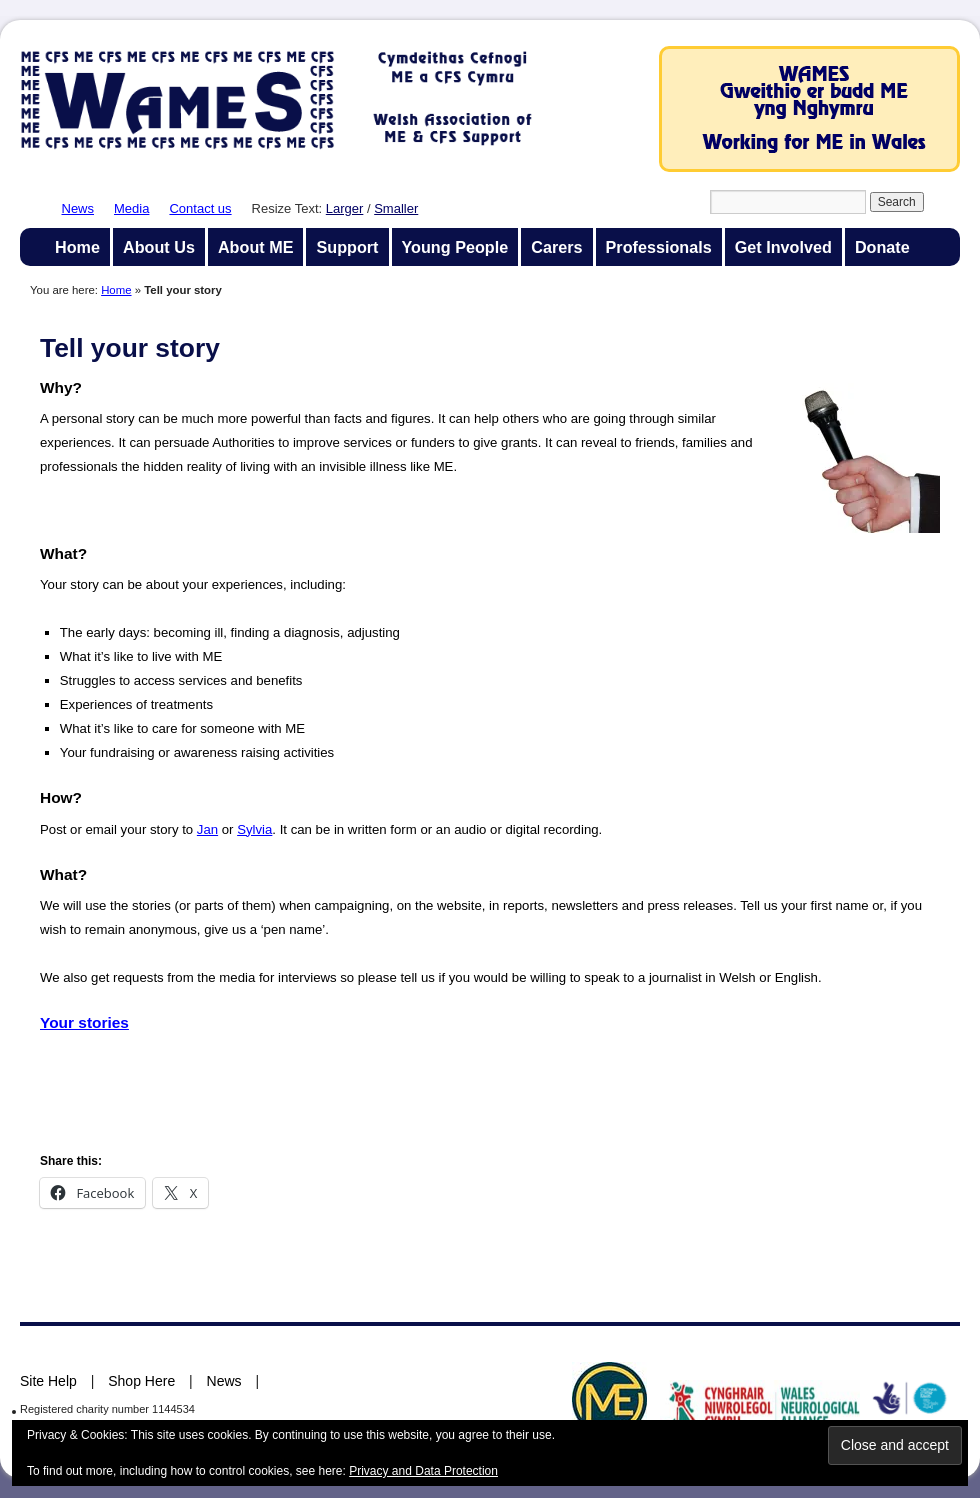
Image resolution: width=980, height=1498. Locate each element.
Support (347, 247)
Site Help (48, 1381)
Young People (455, 247)
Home (77, 247)
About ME (256, 247)
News (78, 208)
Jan (207, 829)
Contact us (200, 208)
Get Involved (783, 247)
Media (131, 208)
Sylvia (254, 829)
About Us (159, 247)
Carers (556, 247)
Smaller (396, 208)
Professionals (659, 247)
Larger (345, 208)
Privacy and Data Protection (423, 1471)
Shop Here (141, 1381)
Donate (882, 247)
